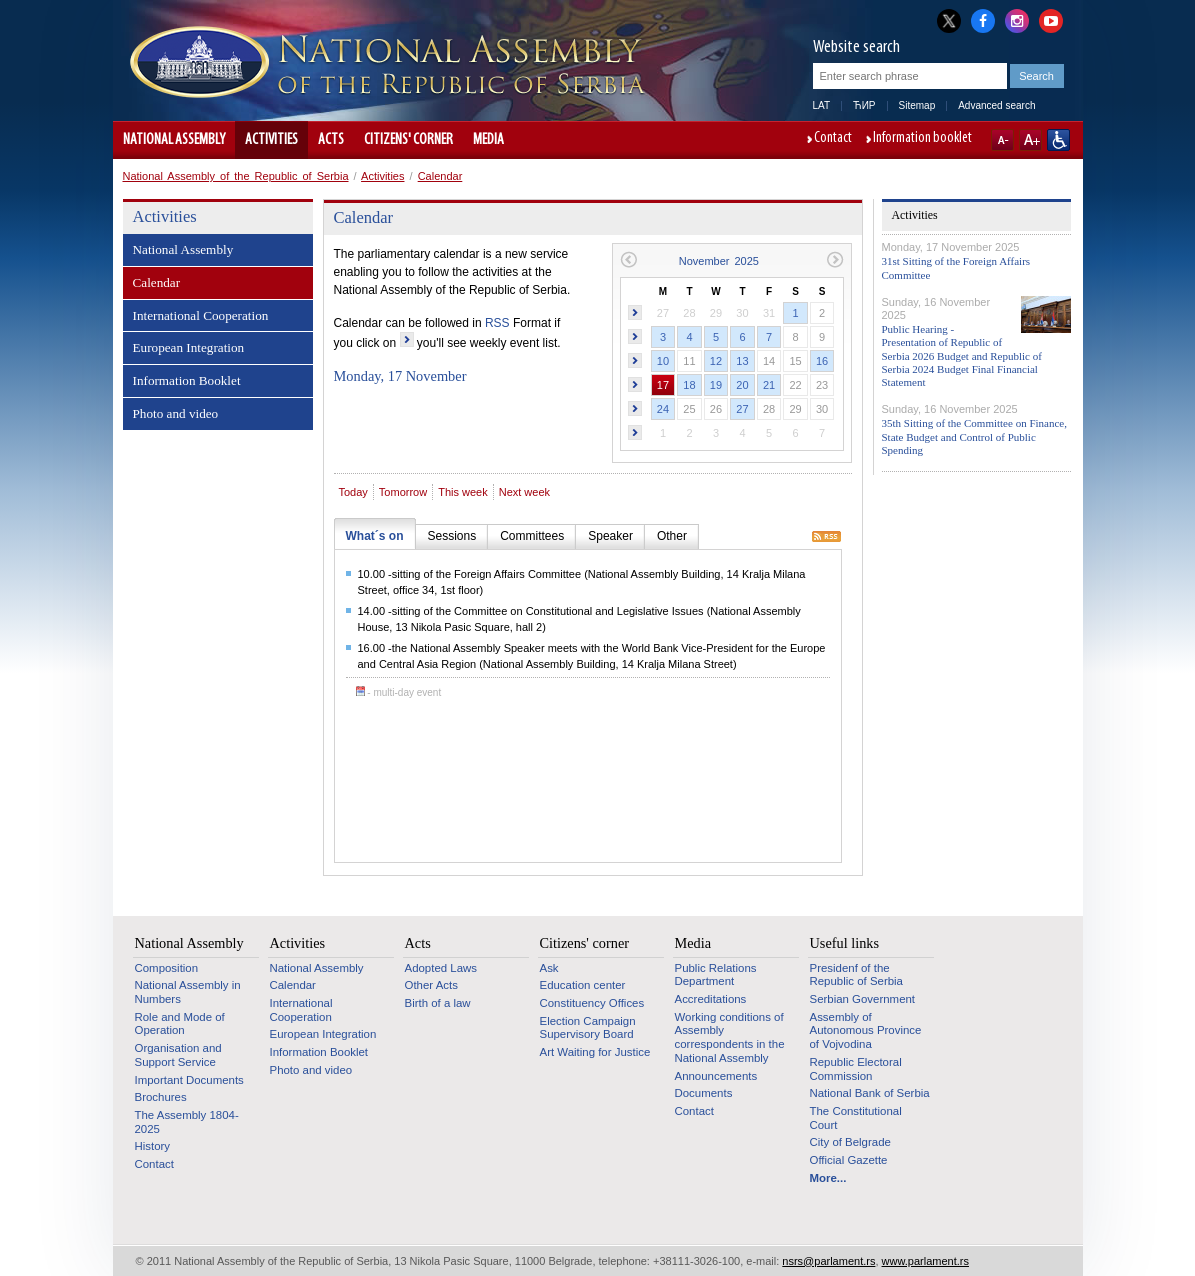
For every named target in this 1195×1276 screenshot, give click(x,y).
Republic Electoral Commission (856, 1069)
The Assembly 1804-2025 (187, 1122)
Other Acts (431, 985)
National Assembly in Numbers (188, 992)
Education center (583, 985)
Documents (704, 1093)
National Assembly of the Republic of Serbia (236, 176)
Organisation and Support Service (178, 1055)
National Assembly (174, 140)
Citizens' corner (408, 140)
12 (716, 361)
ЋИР (864, 105)
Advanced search (996, 105)
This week (463, 492)
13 (742, 361)
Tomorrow (403, 492)
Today (353, 492)
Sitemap (917, 105)
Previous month (628, 259)
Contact (833, 139)
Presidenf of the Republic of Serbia (856, 975)
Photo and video (176, 413)
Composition (167, 968)
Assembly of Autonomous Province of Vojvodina (866, 1030)
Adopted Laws (441, 968)
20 (742, 385)
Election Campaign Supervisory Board (588, 1028)
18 (689, 385)
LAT (822, 105)
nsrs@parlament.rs (828, 1261)
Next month (835, 259)
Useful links (845, 943)
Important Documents (189, 1080)
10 (663, 361)
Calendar (440, 176)
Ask (549, 968)
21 (769, 385)
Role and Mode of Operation (180, 1024)
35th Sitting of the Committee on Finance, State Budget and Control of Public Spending (974, 436)
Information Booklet (187, 380)
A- (1002, 140)
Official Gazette (849, 1160)
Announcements (716, 1076)
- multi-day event (399, 692)
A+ (1030, 140)
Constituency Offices (592, 1003)
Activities (271, 140)
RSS (497, 323)
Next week (524, 492)
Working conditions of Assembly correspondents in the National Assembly (730, 1037)
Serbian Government (863, 999)
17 (663, 385)
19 (716, 385)
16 (822, 361)
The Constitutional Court (856, 1118)
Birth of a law (438, 1003)
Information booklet (922, 139)
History (153, 1146)
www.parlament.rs (925, 1261)
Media (488, 140)
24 (663, 409)
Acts (331, 140)
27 (742, 409)
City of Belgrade (850, 1142)
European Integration (189, 347)
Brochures (161, 1097)
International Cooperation (201, 315)
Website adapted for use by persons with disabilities (1058, 140)
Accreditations (711, 999)
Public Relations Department (716, 975)
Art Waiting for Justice (595, 1052)
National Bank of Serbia (870, 1093)
